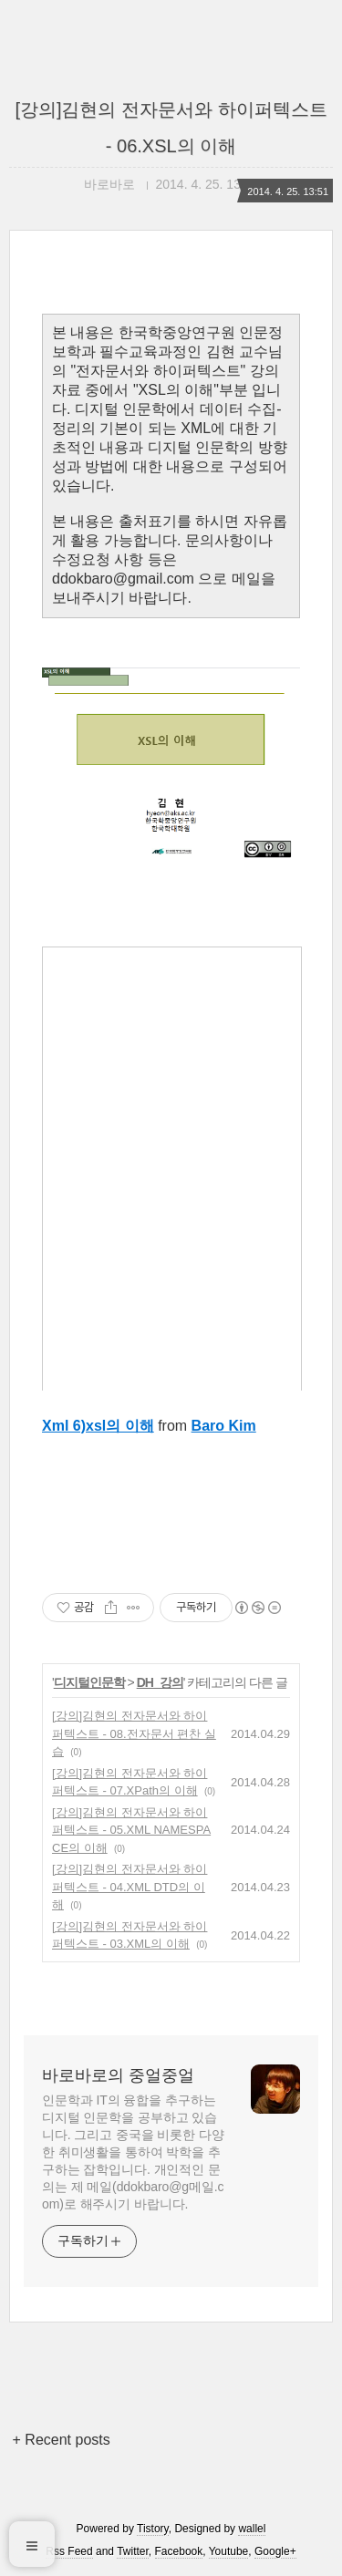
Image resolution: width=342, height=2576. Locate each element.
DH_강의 (160, 1682)
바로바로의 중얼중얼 (118, 2075)
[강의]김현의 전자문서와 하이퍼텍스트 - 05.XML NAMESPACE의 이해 (131, 1830)
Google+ (275, 2551)
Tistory (153, 2528)
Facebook (179, 2551)
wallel (251, 2528)
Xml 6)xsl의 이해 (98, 1425)
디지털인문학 (89, 1682)
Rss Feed (69, 2551)
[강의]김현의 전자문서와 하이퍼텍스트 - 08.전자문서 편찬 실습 (134, 1733)
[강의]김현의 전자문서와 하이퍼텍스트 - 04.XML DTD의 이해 (129, 1886)
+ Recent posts (61, 2439)
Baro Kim (224, 1425)
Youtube (229, 2551)
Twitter (133, 2551)
